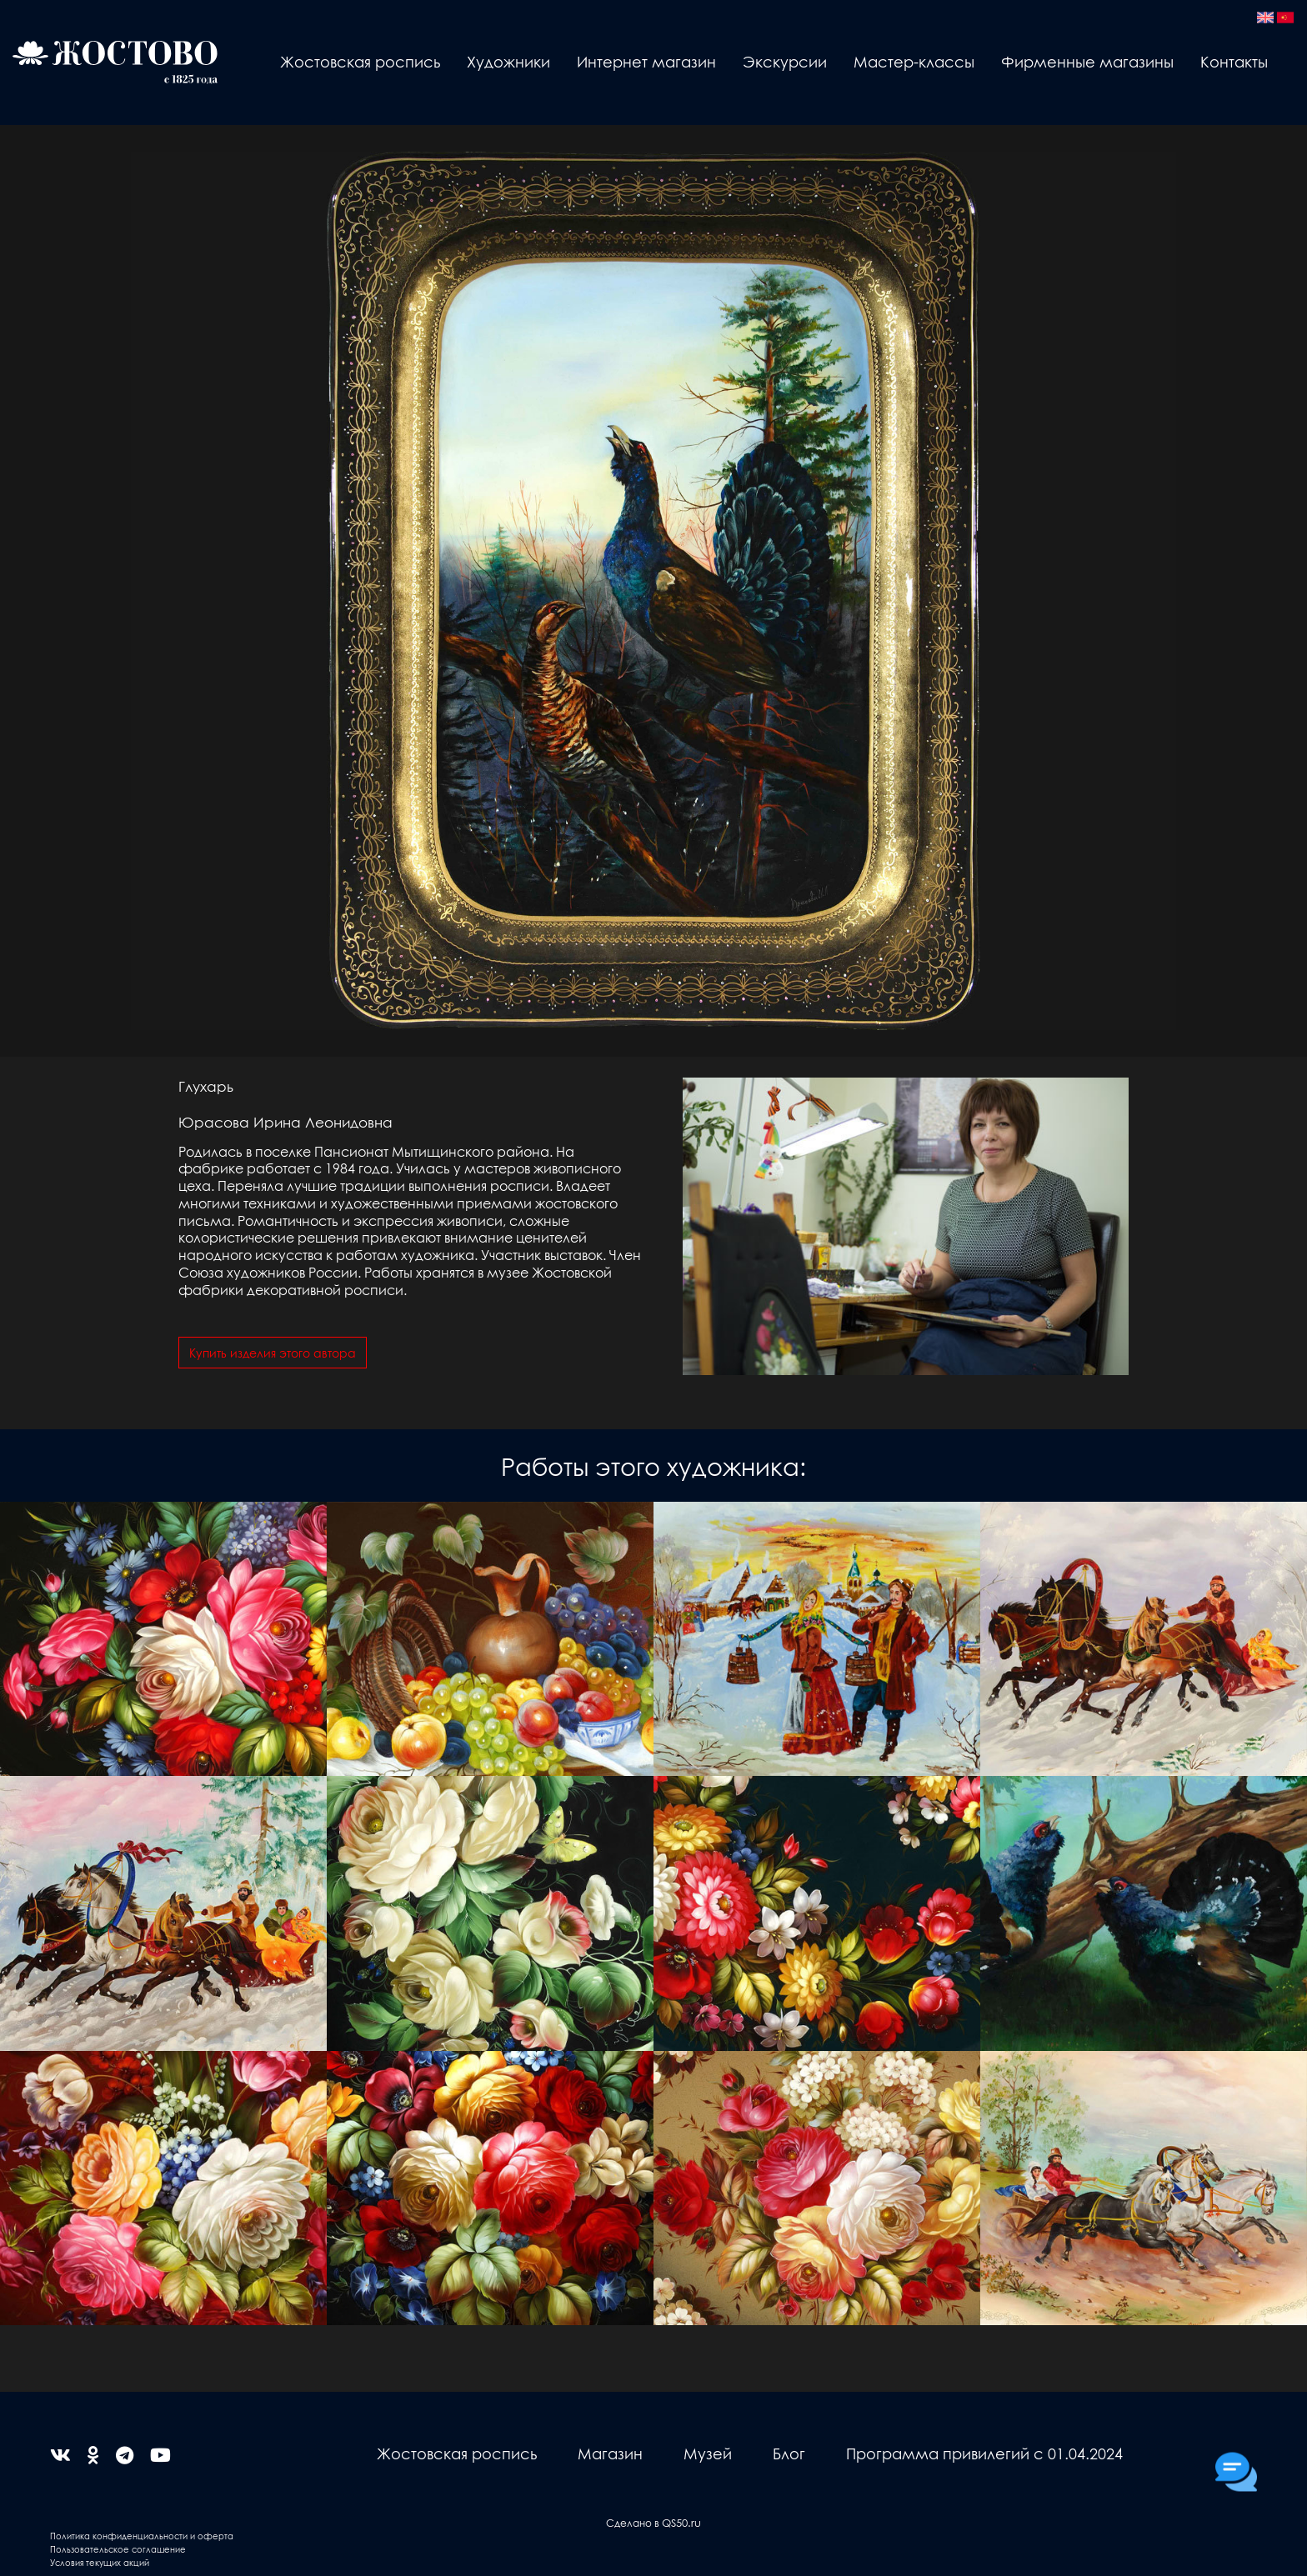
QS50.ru (681, 2522)
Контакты (1234, 61)
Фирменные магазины (1087, 61)
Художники (508, 61)
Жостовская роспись (360, 61)
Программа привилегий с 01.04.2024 (984, 2453)
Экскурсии (785, 61)
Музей (708, 2453)
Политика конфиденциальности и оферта (141, 2535)
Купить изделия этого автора (272, 1352)
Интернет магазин (646, 61)
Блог (789, 2453)
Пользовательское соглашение (118, 2548)
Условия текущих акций (99, 2562)
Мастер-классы (914, 61)
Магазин (610, 2453)
